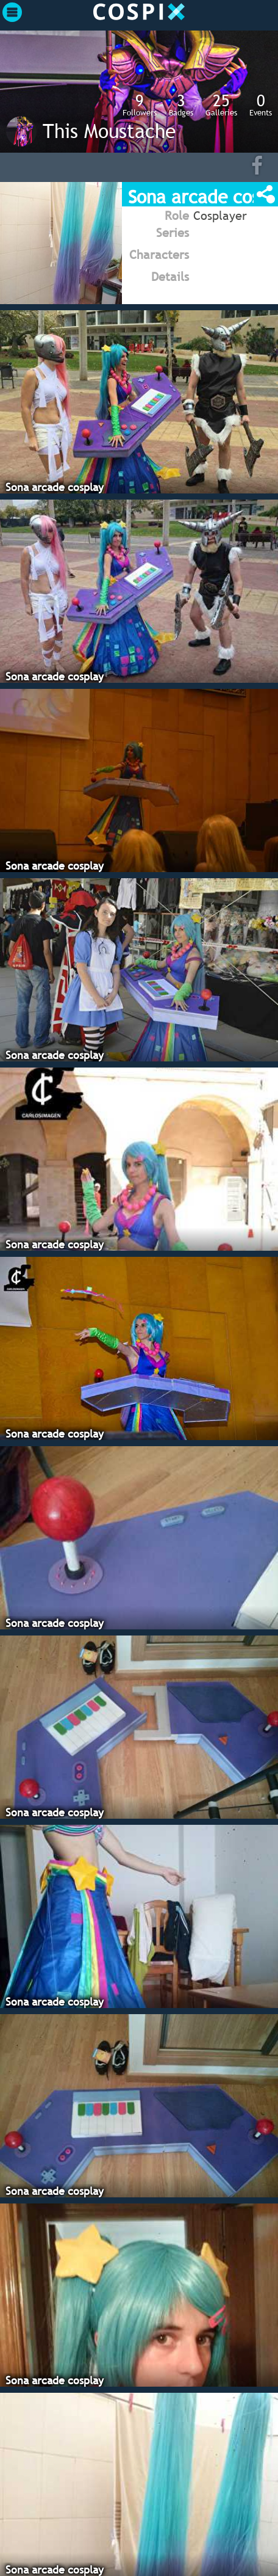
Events (260, 104)
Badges (181, 104)
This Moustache (109, 130)
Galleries (221, 104)
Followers (140, 104)
